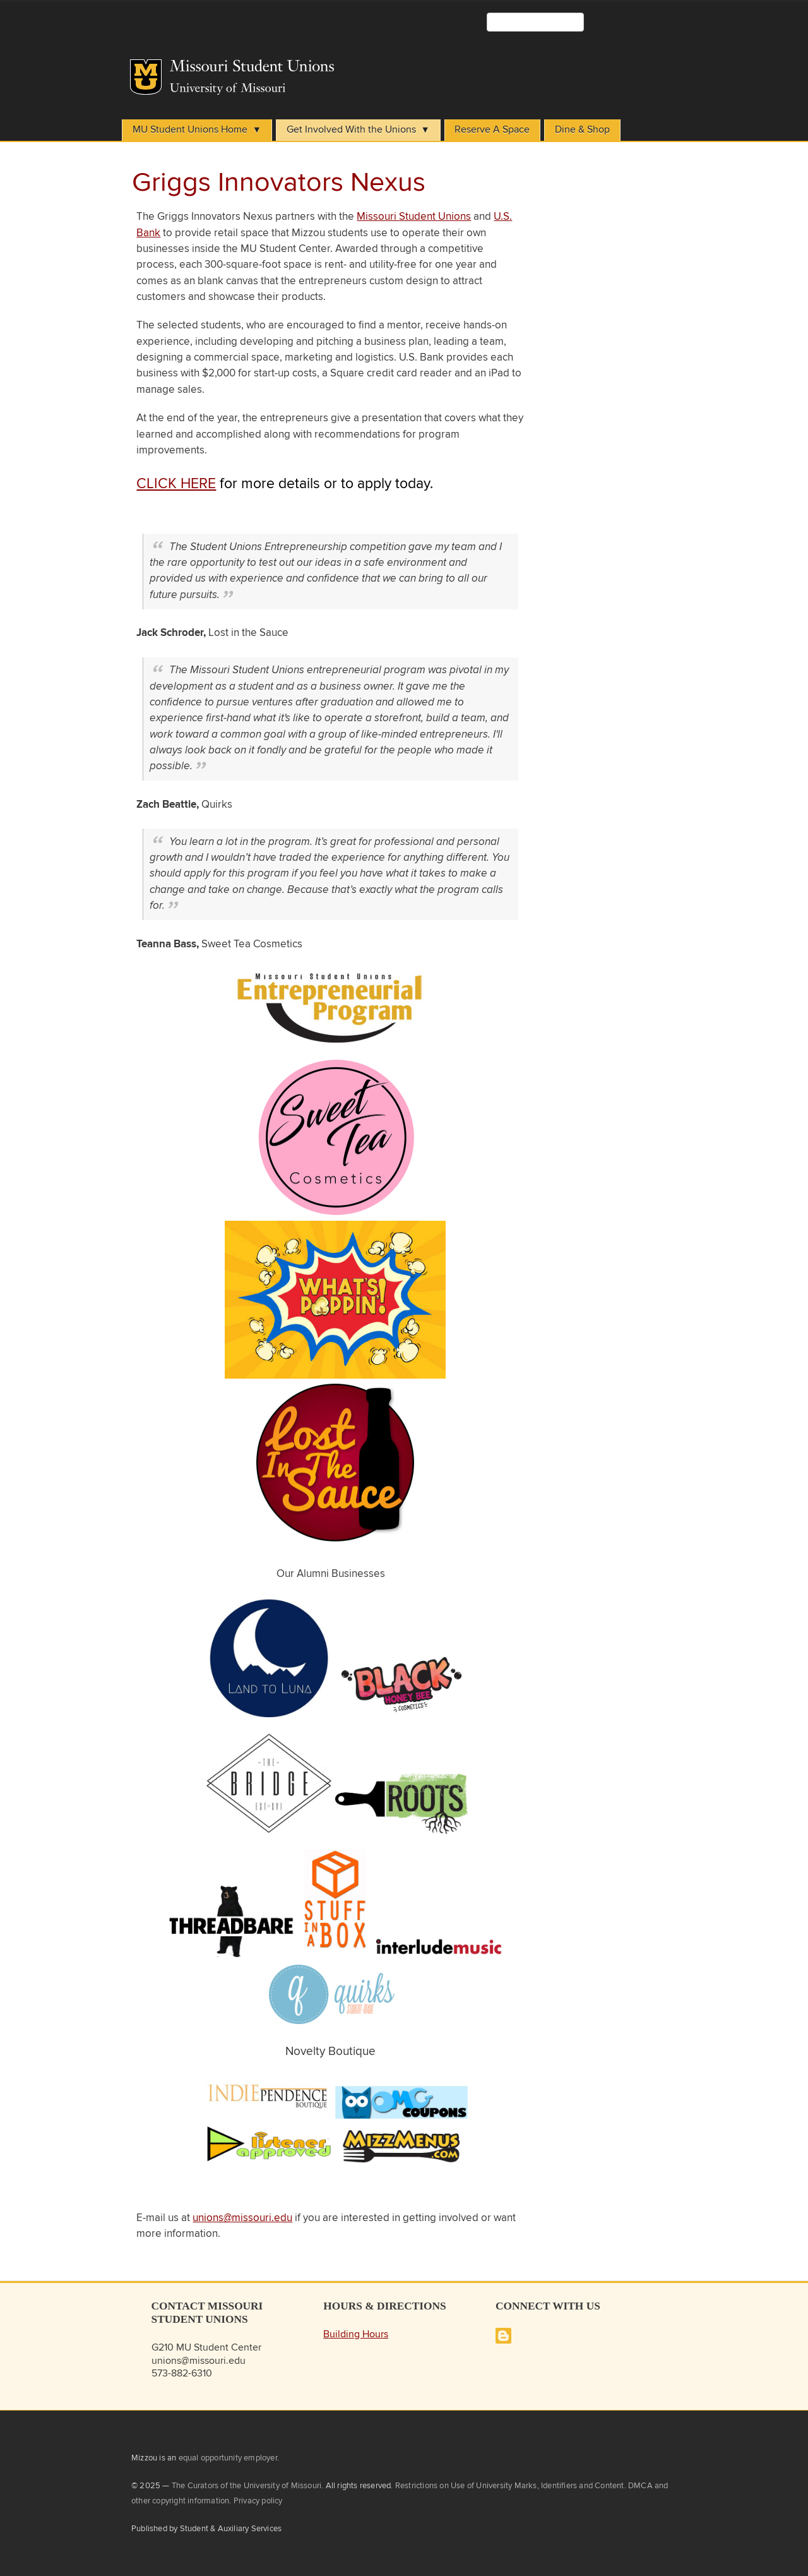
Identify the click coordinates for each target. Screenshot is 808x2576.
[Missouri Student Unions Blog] (503, 2341)
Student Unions (339, 69)
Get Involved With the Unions (351, 130)
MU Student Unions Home (190, 130)
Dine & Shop (582, 130)
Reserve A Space (492, 130)
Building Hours (355, 2334)
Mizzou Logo (146, 77)
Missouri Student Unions (414, 216)
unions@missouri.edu (242, 2218)
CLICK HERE (176, 484)
